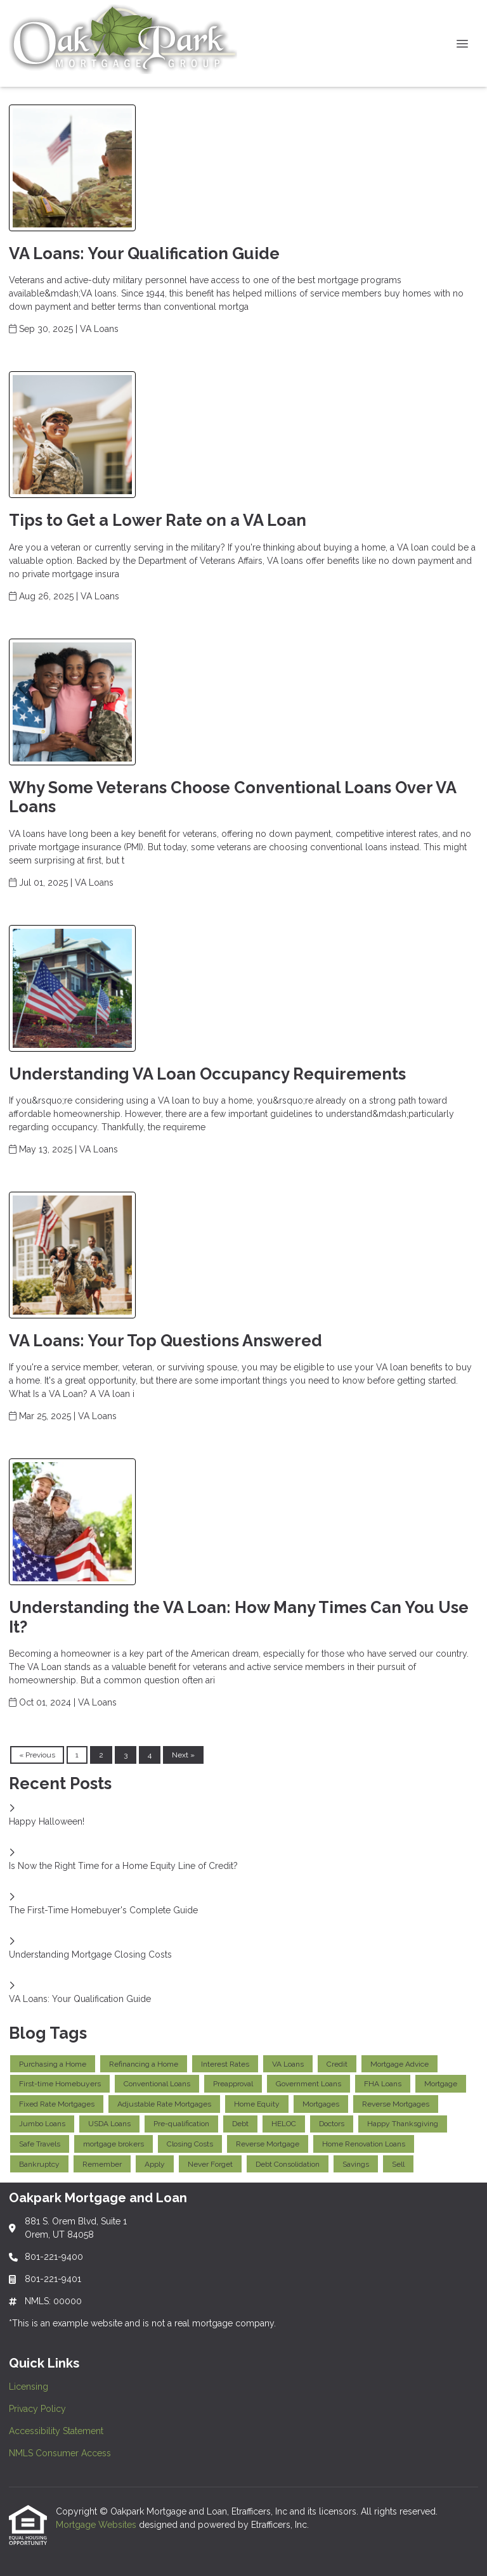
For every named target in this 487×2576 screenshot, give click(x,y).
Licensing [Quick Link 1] (28, 2387)
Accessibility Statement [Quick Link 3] (56, 2431)
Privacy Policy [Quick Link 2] (37, 2409)
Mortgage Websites (97, 2525)
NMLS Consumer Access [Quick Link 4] (60, 2453)
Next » (183, 1754)
